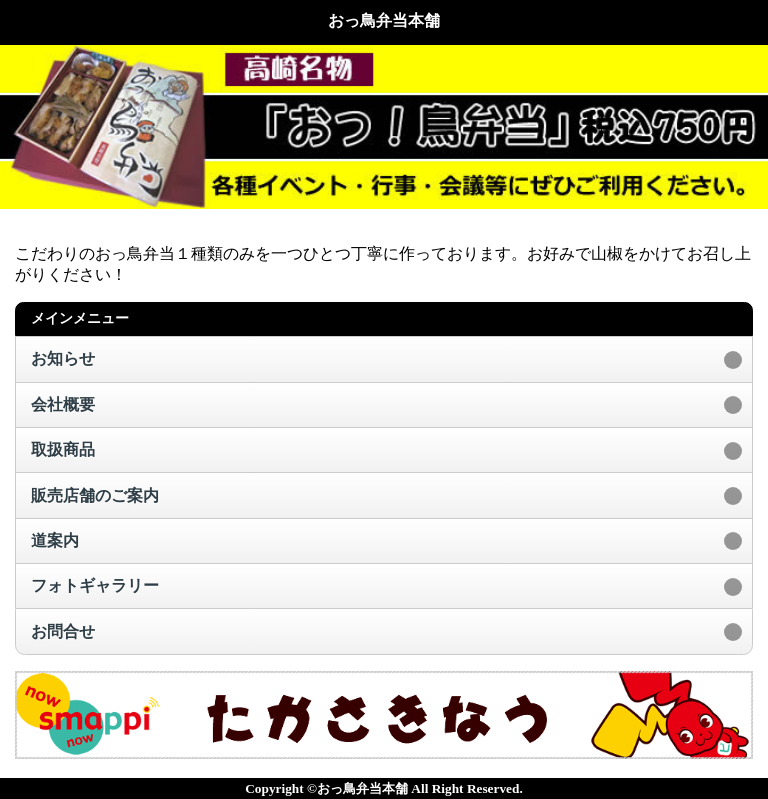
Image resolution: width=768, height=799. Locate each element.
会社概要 (63, 404)
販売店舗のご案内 (95, 495)
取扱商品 (63, 449)
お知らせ (63, 358)
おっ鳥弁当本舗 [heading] (384, 20)
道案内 (55, 540)
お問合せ (63, 631)
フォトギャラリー (95, 585)
